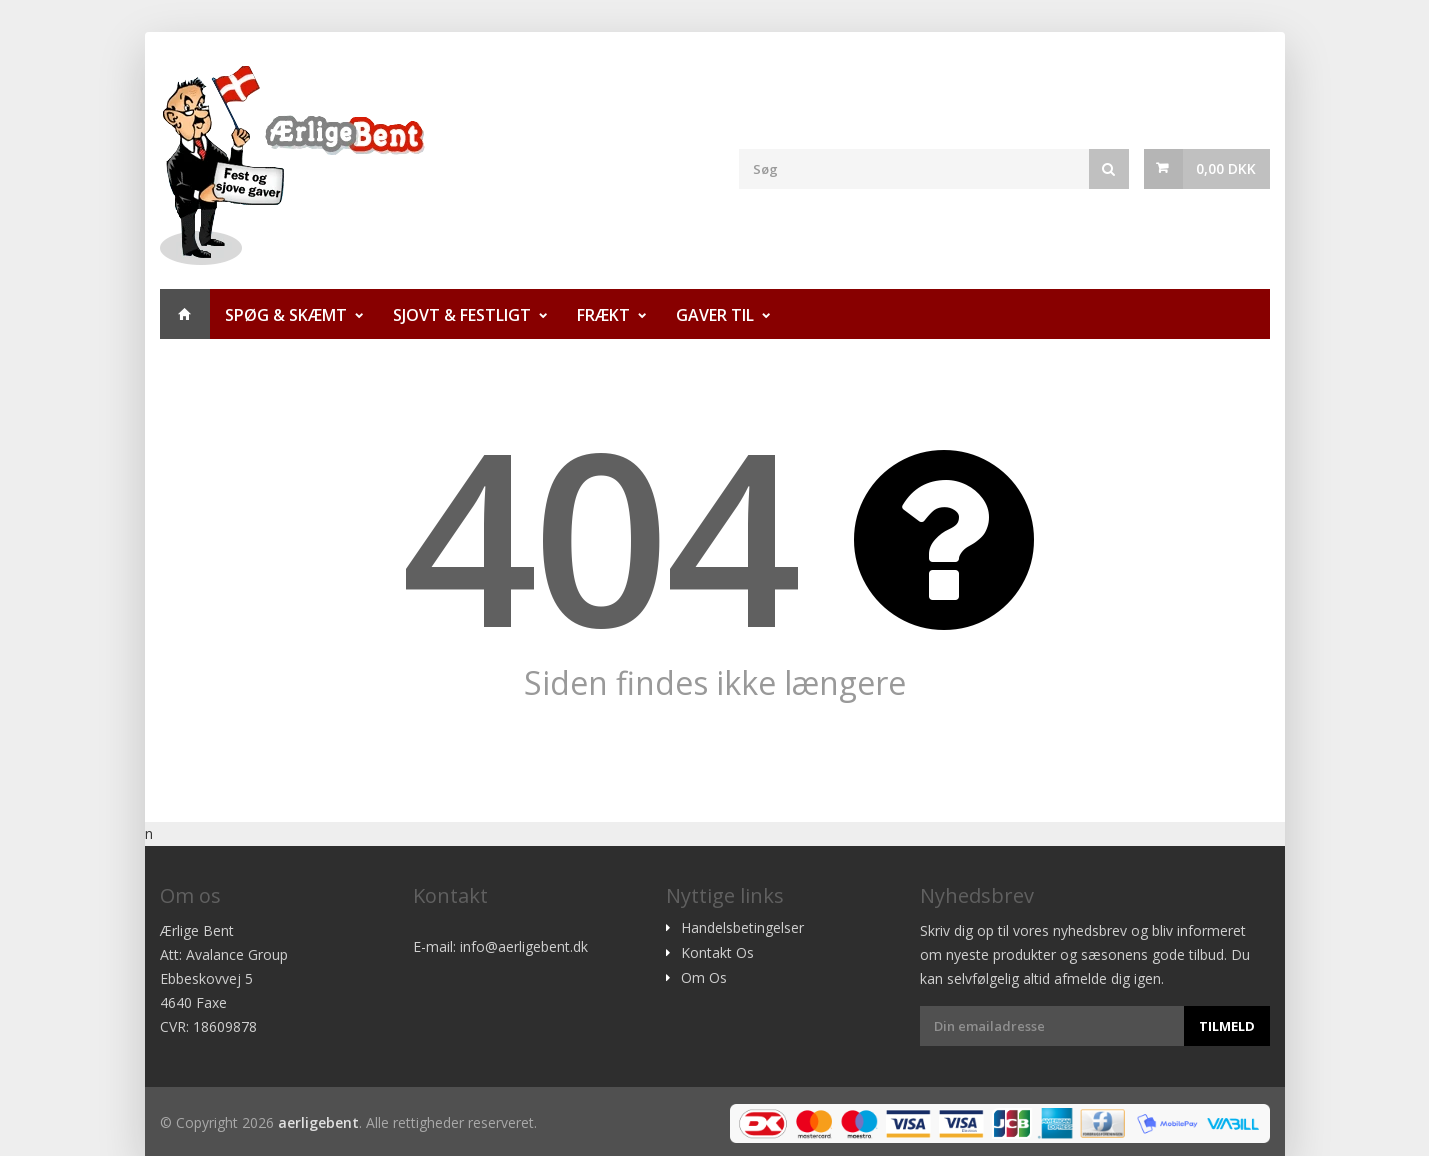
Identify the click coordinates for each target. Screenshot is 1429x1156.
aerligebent (318, 1122)
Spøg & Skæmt (286, 315)
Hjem (185, 314)
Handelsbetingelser (742, 928)
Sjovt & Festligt (462, 315)
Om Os (704, 978)
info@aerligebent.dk (524, 946)
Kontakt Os (717, 953)
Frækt (603, 315)
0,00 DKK (1226, 168)
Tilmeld (1227, 1026)
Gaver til (715, 315)
